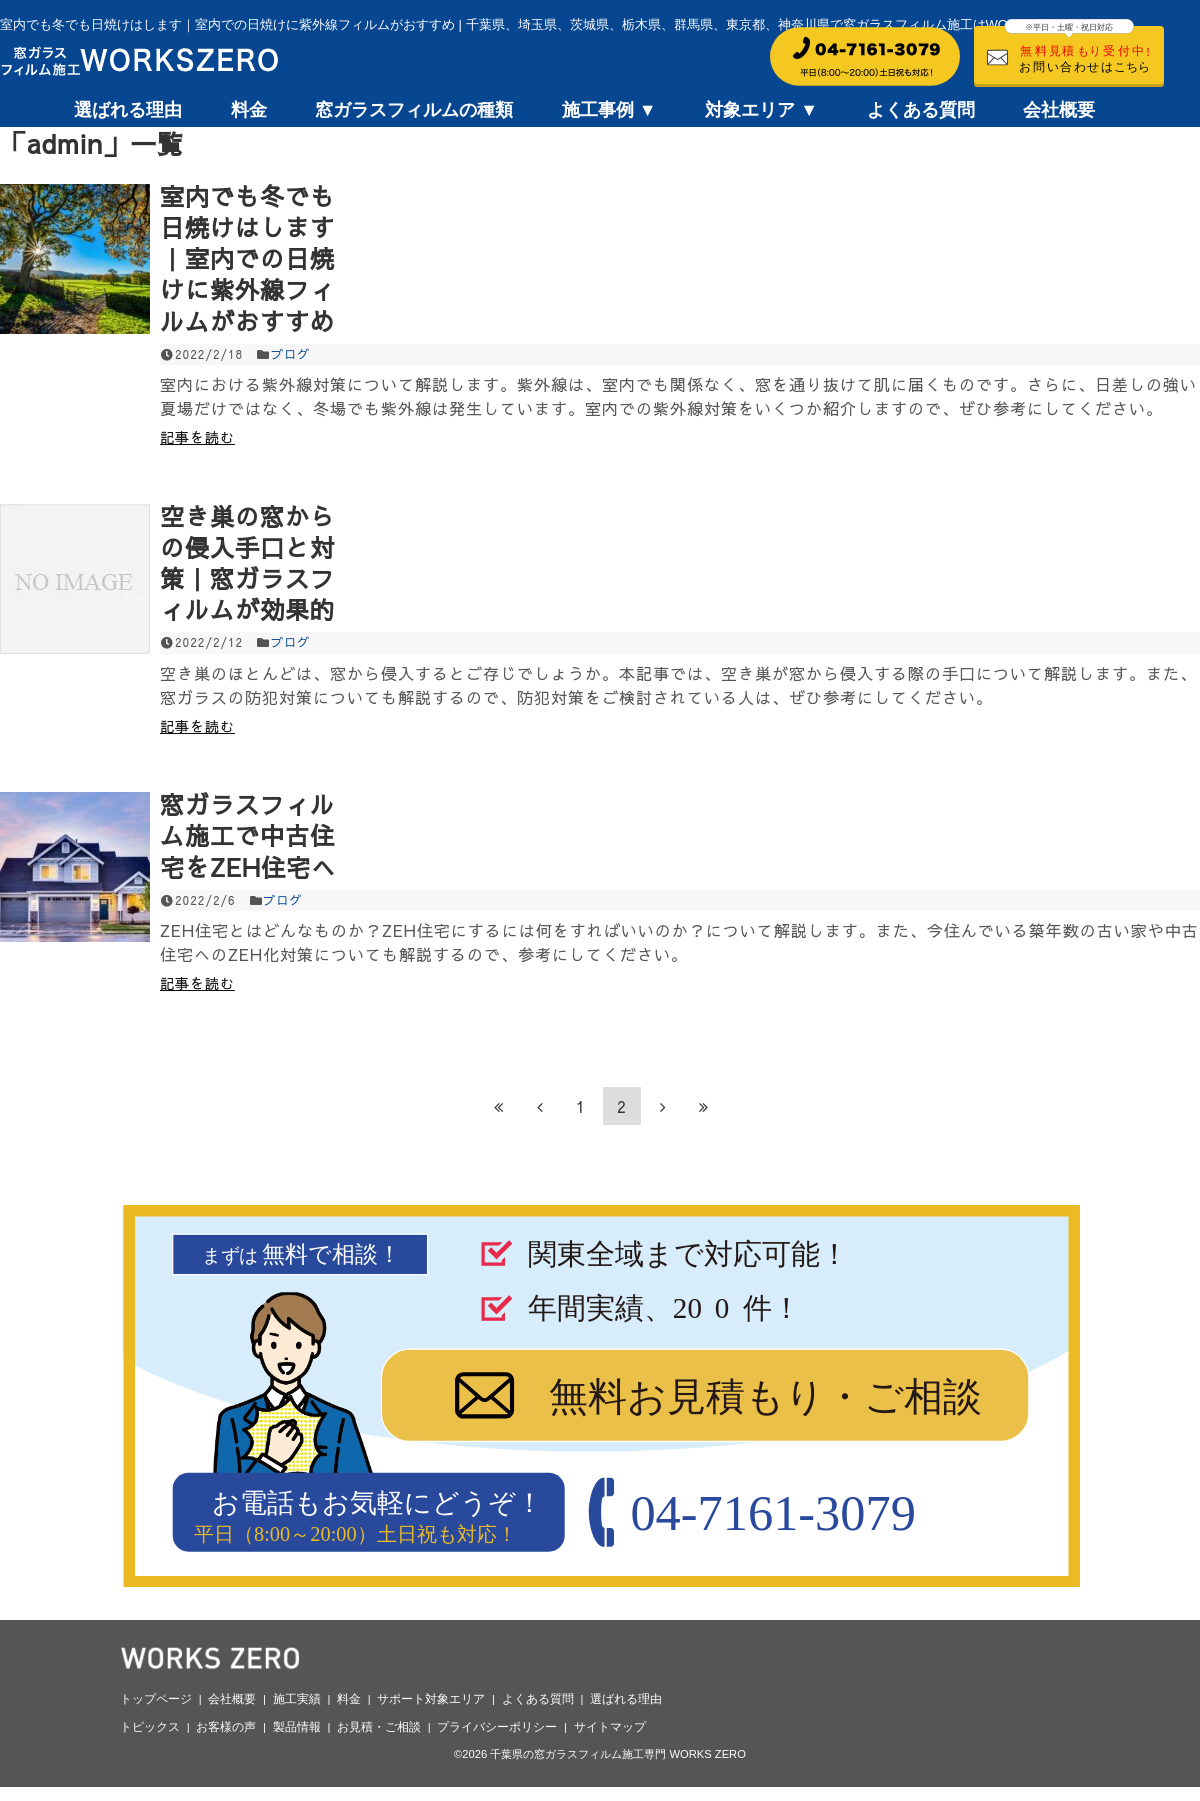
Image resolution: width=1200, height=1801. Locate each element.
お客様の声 (226, 1727)
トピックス (150, 1727)
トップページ (156, 1699)
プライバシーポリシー (497, 1727)
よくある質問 (921, 110)
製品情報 (297, 1727)
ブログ (290, 354)
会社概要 (1059, 110)
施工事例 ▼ (609, 110)
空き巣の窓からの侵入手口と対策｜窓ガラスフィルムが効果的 (247, 563)
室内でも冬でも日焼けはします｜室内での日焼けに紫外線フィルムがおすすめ (247, 258)
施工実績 (297, 1699)
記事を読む (197, 437)
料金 (249, 110)
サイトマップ (610, 1727)
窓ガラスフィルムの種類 (414, 110)
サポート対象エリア (431, 1699)
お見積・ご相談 (379, 1727)
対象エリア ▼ (761, 110)
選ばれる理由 (128, 110)
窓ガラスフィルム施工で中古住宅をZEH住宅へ (248, 835)
